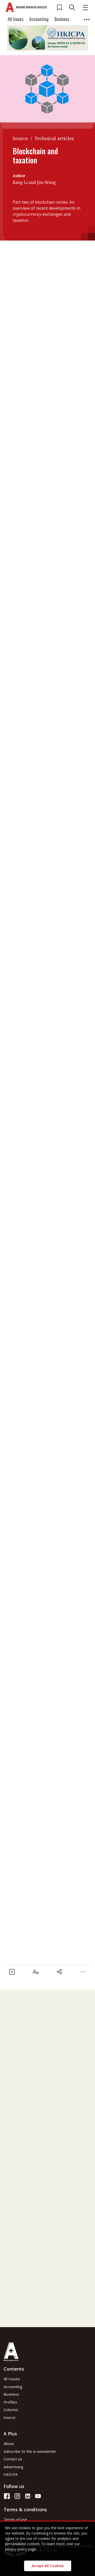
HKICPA (10, 2474)
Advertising (13, 2466)
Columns (11, 2409)
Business (61, 19)
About (9, 2443)
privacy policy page (20, 2549)
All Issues (15, 19)
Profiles (10, 2402)
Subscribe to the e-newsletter (30, 2451)
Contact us (13, 2458)
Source (20, 138)
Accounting (39, 19)
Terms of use (15, 2519)
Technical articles (54, 138)
